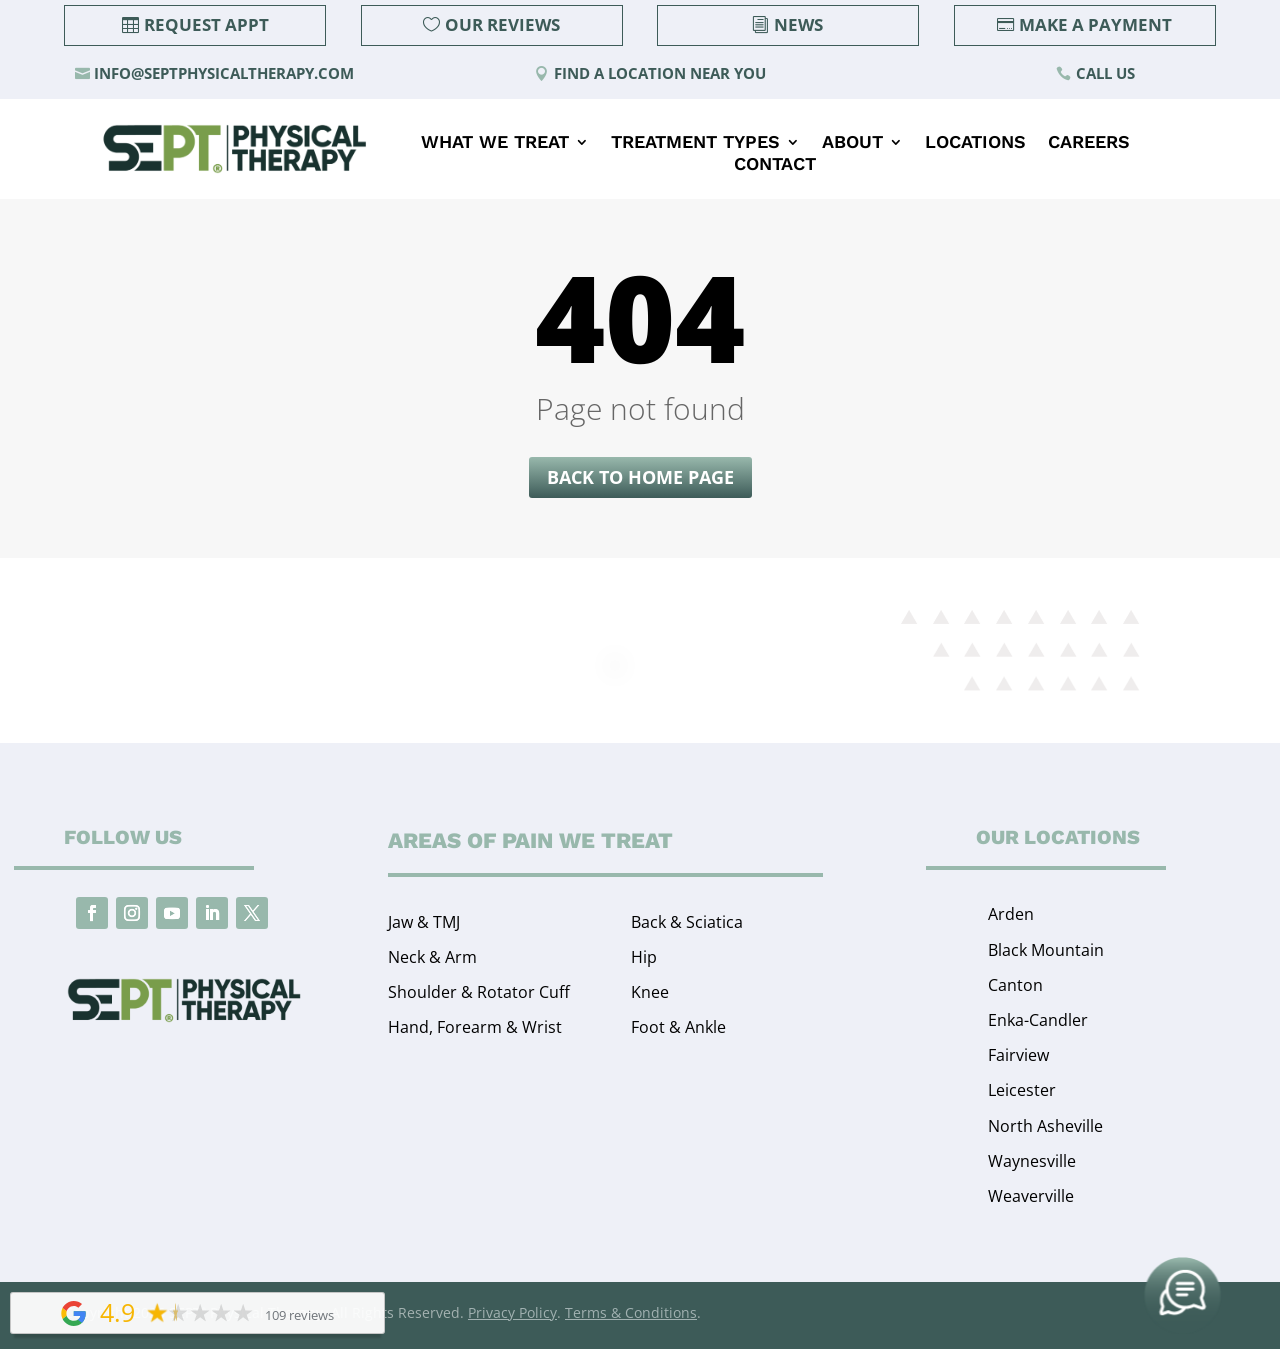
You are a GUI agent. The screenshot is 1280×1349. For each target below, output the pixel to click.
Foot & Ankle (678, 1027)
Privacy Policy (512, 1312)
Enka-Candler (1038, 1020)
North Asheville (1045, 1126)
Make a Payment (1095, 24)
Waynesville (1032, 1161)
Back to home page (640, 477)
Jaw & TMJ (424, 922)
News (798, 24)
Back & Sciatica (687, 922)
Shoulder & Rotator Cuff (479, 992)
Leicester (1022, 1090)
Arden (1011, 914)
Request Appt (206, 24)
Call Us (1105, 73)
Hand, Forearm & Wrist (475, 1027)
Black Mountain (1046, 950)
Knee (650, 992)
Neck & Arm (432, 957)
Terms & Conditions (631, 1312)
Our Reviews (502, 24)
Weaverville (1031, 1196)
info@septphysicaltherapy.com (224, 73)
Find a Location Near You (660, 73)
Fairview (1018, 1055)
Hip (644, 957)
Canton (1015, 985)
